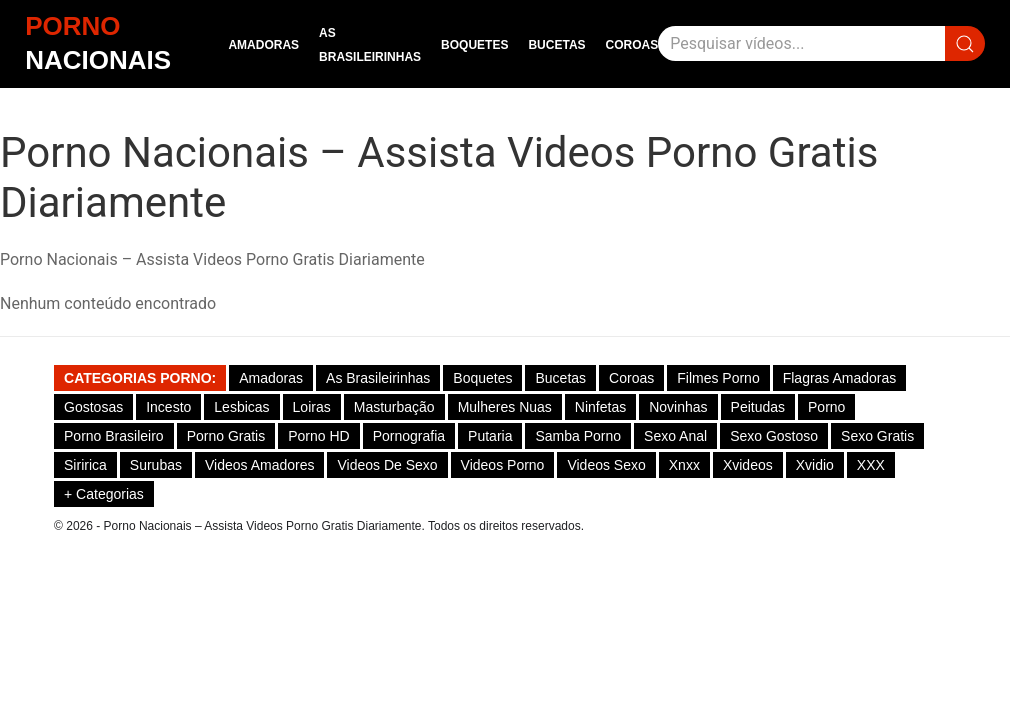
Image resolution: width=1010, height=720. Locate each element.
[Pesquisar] (801, 43)
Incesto (168, 407)
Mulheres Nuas (505, 407)
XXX (871, 465)
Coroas (632, 45)
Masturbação (394, 407)
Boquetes (474, 45)
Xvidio (815, 465)
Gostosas (93, 407)
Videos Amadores (259, 465)
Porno (826, 407)
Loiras (312, 407)
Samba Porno (578, 436)
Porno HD (318, 436)
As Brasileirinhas (378, 378)
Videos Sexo (606, 465)
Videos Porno (503, 465)
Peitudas (758, 407)
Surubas (156, 465)
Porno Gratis (226, 436)
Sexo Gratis (877, 436)
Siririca (85, 465)
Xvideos (748, 465)
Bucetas (556, 45)
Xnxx (684, 465)
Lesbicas (241, 407)
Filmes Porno (718, 378)
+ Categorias (104, 494)
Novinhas (678, 407)
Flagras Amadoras (840, 378)
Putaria (490, 436)
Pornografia (409, 436)
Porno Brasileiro (114, 436)
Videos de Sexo (387, 465)
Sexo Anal (675, 436)
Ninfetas (600, 407)
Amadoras (263, 45)
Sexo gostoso (774, 436)
